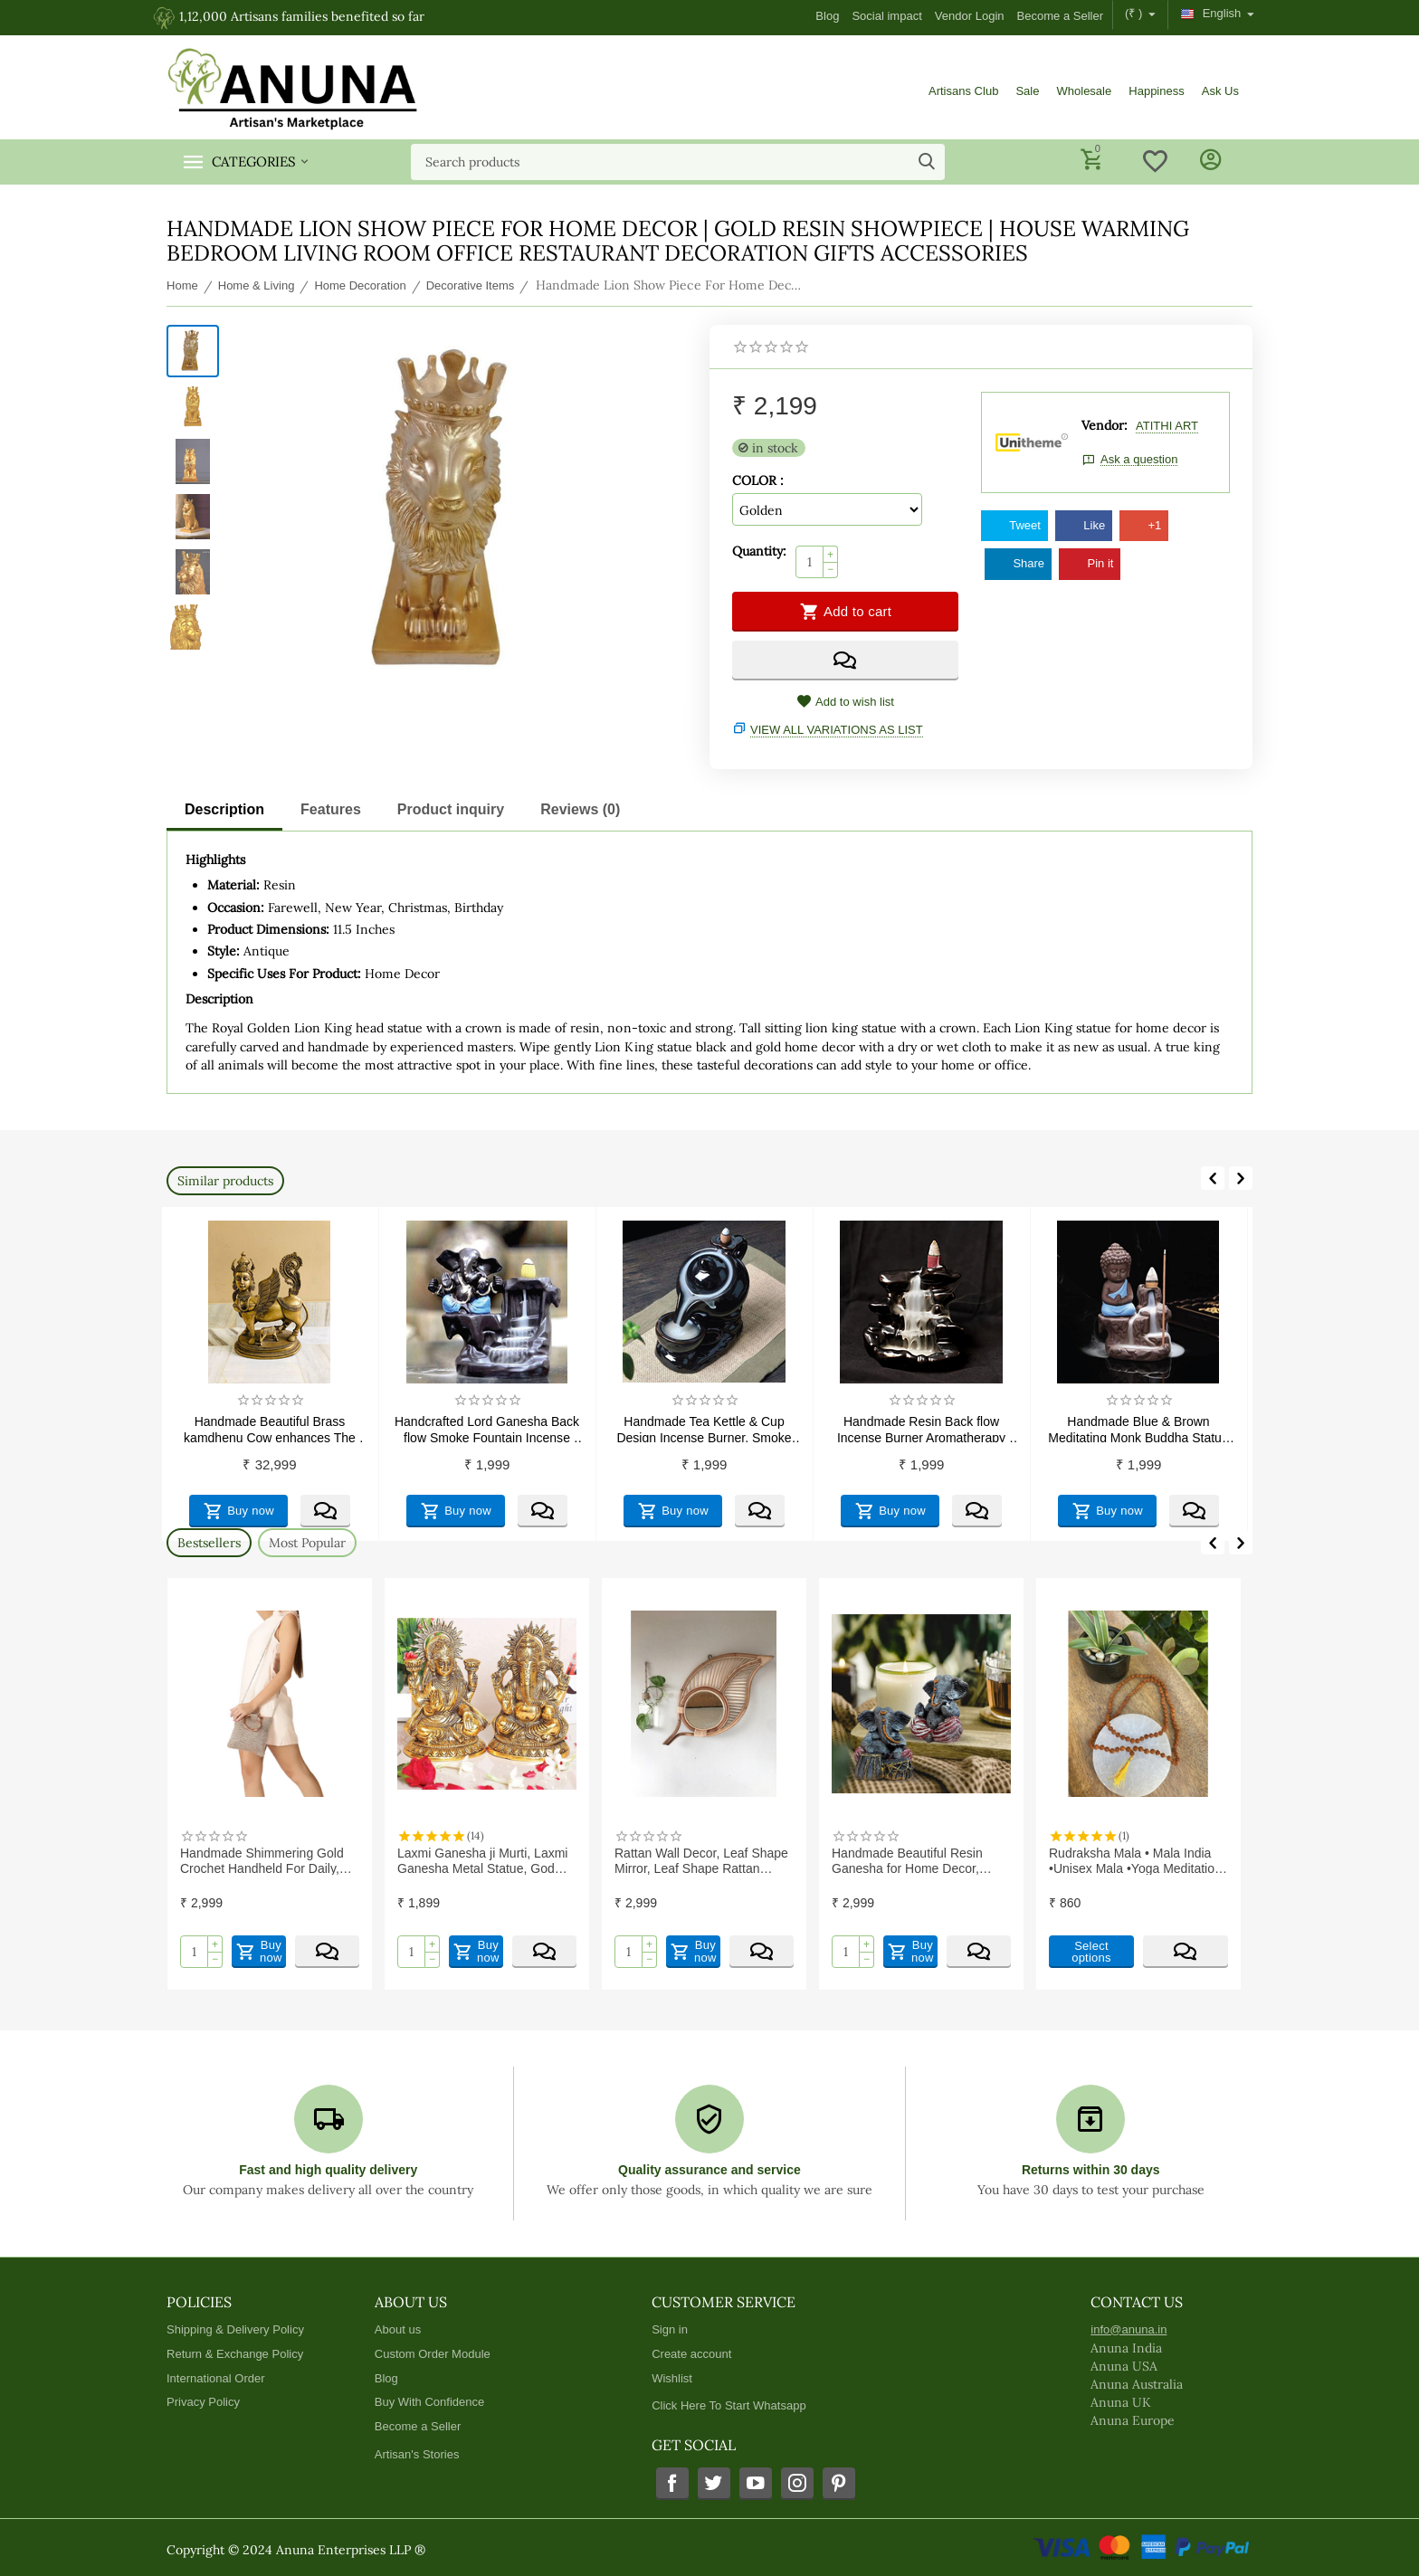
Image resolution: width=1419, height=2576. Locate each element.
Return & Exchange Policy (235, 2354)
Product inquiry (450, 809)
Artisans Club (963, 91)
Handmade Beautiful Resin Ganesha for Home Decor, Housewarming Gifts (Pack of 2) (1133, 1860)
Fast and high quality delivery (328, 2170)
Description (224, 809)
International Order (216, 2378)
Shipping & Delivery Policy (235, 2329)
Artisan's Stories (417, 2454)
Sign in (670, 2329)
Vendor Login (970, 16)
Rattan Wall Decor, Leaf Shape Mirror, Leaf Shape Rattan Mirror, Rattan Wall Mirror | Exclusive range (913, 1860)
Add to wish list (845, 701)
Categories (254, 162)
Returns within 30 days (1091, 2170)
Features (330, 809)
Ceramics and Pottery (222, 1421)
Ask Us (1220, 91)
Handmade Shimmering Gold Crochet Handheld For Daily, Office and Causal (474, 1860)
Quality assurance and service (709, 2170)
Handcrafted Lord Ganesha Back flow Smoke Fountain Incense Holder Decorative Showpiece (657, 1428)
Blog (827, 16)
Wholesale (1083, 91)
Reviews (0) (580, 809)
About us (398, 2329)
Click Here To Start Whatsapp (728, 2405)
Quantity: (759, 551)
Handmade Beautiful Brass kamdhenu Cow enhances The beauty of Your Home (441, 1428)
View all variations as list (836, 730)
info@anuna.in (1128, 2329)
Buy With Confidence (430, 2402)
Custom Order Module (432, 2354)
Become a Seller (1060, 16)
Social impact (886, 16)
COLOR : (758, 480)
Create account (691, 2354)
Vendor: (1104, 425)
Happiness (1157, 91)
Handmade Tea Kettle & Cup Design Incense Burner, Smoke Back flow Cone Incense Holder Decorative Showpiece (875, 1428)
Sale (1027, 91)
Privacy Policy (203, 2402)
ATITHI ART (1167, 426)
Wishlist (672, 2378)
